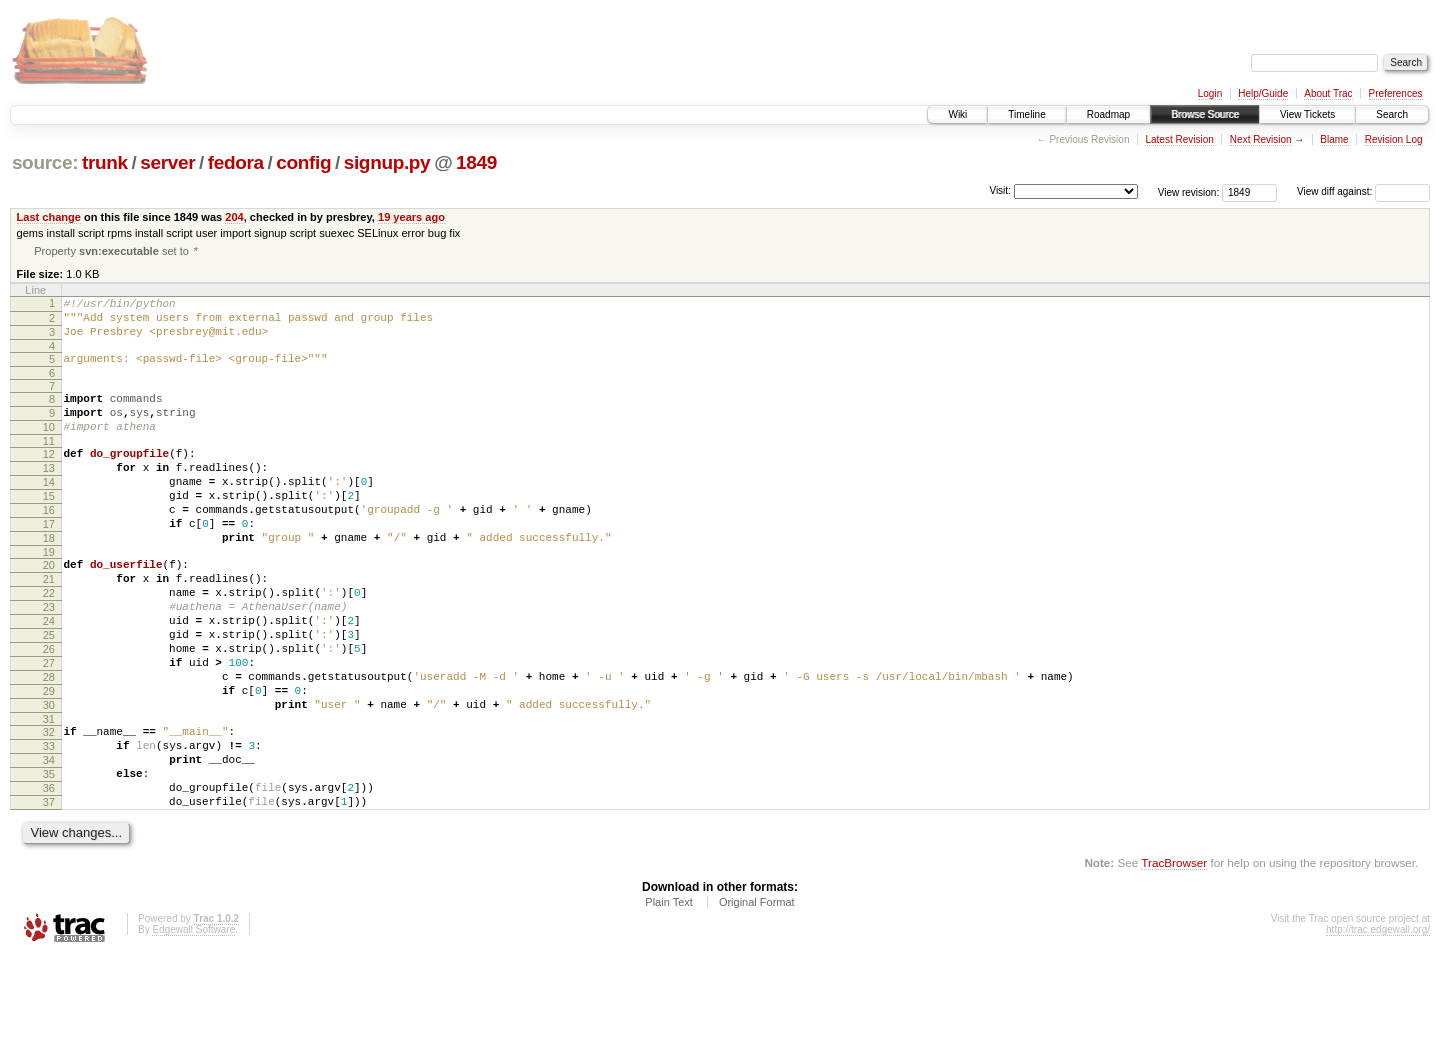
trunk (105, 162)
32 (49, 809)
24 (49, 677)
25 (49, 694)
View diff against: (1363, 191)
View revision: (1189, 191)
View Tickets (1307, 114)
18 (49, 579)
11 (49, 464)
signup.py (387, 162)
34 (49, 843)
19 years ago (411, 217)
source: (45, 162)
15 (49, 528)
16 (49, 545)
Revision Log (1394, 139)
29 (49, 762)
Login (1210, 93)
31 (49, 796)
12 (49, 477)
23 (49, 660)
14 (49, 511)
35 (49, 860)
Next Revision (1261, 139)
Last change (49, 217)
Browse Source (1205, 114)
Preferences (1396, 93)
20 (49, 609)
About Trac (1328, 93)
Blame (1334, 139)
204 (234, 217)
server (167, 162)
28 (49, 745)
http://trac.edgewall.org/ (1378, 1024)
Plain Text (669, 997)
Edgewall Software (193, 1024)
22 (49, 643)
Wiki (957, 114)
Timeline (1026, 114)
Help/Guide (1263, 93)
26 (49, 711)
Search (1392, 114)
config (303, 162)
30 (49, 779)
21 (49, 626)
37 (49, 894)
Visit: (1000, 190)
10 (49, 447)
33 (49, 826)
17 (49, 562)
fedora (236, 162)
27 (49, 728)
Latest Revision (1179, 139)
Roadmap (1108, 114)
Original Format (757, 997)
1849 (476, 162)
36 (49, 877)
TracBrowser (1174, 957)
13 (49, 494)
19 (49, 596)
